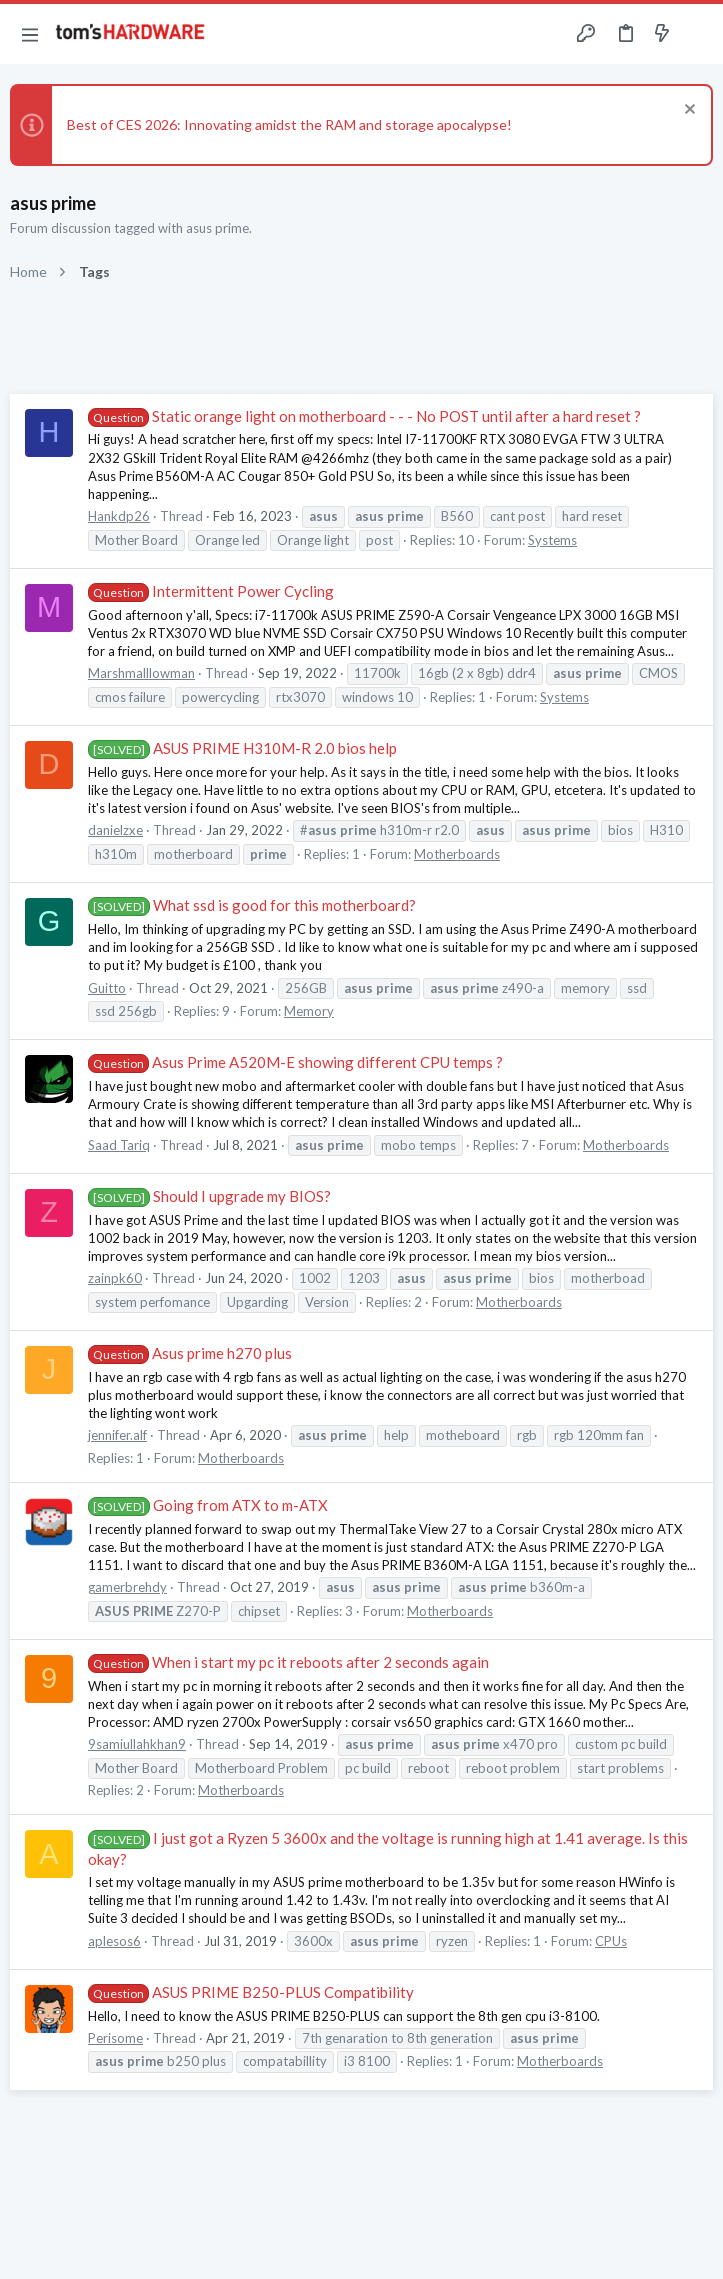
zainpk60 (115, 1278)
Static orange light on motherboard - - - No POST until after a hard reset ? (364, 416)
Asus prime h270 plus (190, 1353)
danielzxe (115, 830)
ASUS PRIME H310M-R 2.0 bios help (242, 748)
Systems (552, 540)
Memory (309, 1011)
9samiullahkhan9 (137, 1744)
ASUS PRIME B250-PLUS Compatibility (251, 1992)
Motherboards (457, 854)
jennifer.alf (117, 1435)
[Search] (696, 34)
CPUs (611, 1941)
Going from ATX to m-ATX (208, 1505)
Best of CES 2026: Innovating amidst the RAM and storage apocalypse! (289, 124)
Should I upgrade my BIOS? (209, 1196)
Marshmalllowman (141, 673)
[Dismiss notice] (687, 111)
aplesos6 (114, 1941)
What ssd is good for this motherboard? (252, 905)
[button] (30, 34)
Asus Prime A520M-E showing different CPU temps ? (295, 1062)
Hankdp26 (119, 516)
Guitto (107, 988)
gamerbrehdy (127, 1587)
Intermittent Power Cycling (211, 591)
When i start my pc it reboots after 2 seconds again (288, 1662)
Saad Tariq (119, 1145)
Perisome (115, 2038)
